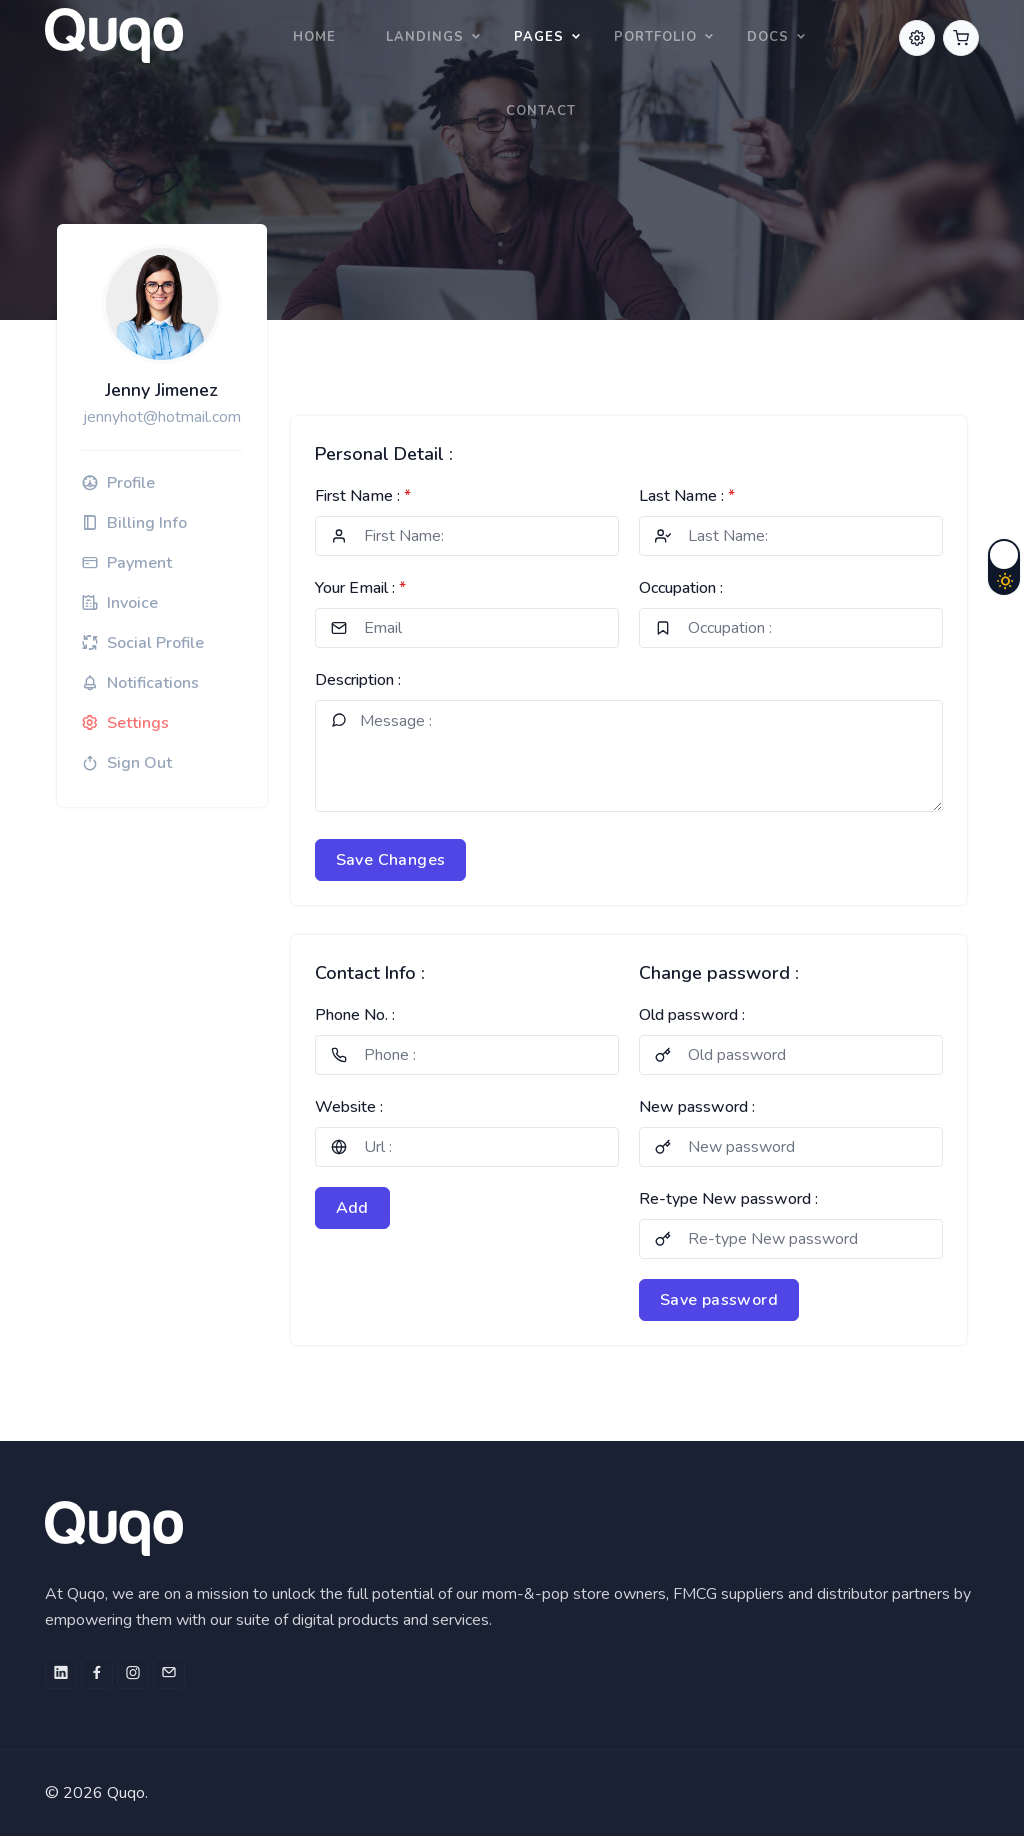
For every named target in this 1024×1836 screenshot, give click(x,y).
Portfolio (655, 37)
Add (352, 1208)
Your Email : (360, 588)
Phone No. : (355, 1015)
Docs (768, 37)
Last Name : (687, 496)
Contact (541, 111)
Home (314, 37)
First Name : (363, 496)
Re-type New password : (728, 1199)
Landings (425, 37)
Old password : (692, 1015)
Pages (539, 37)
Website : (349, 1107)
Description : (358, 680)
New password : (697, 1107)
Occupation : (681, 588)
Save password (719, 1300)
